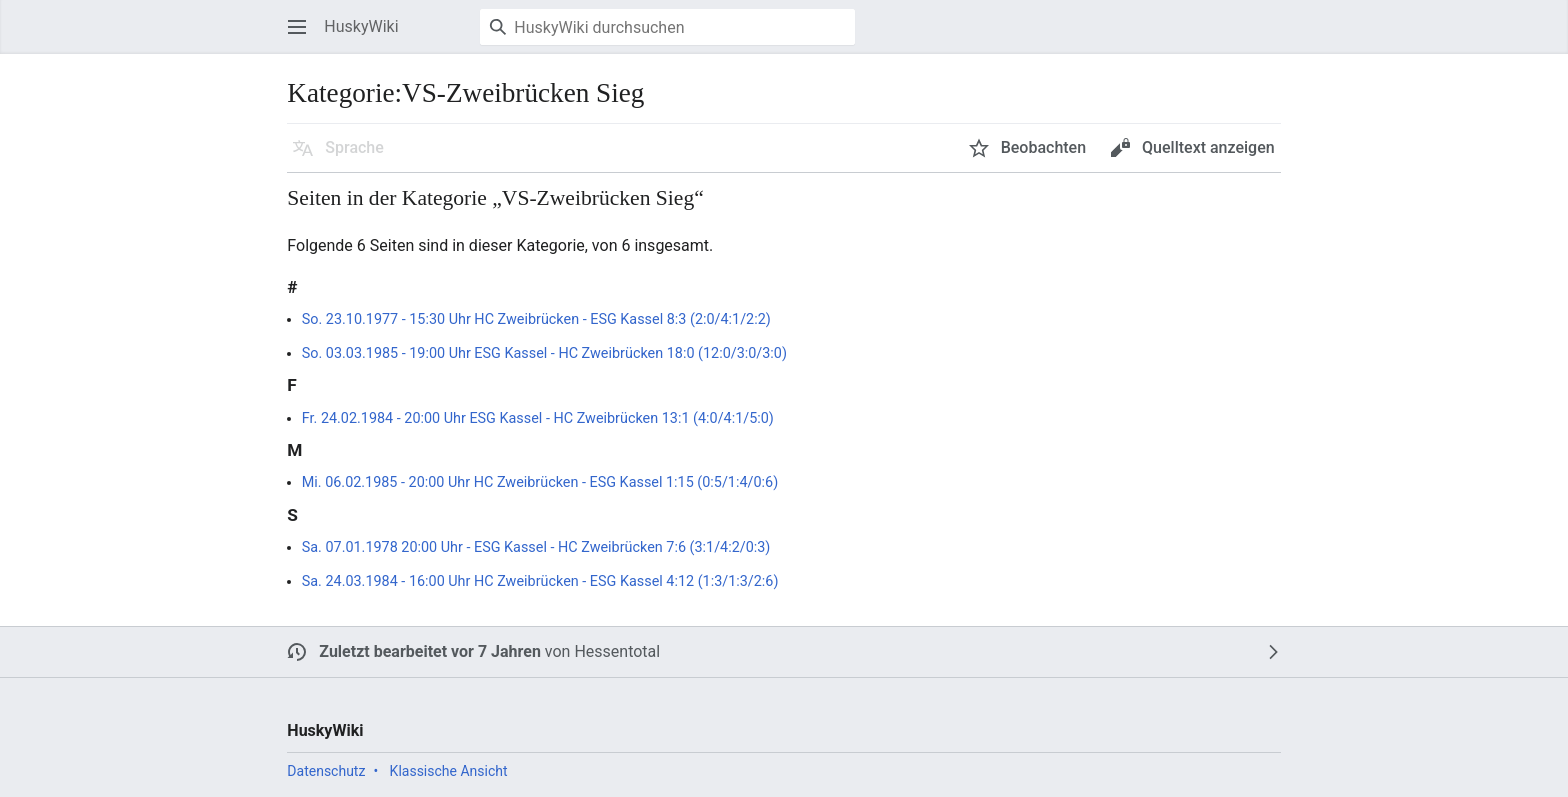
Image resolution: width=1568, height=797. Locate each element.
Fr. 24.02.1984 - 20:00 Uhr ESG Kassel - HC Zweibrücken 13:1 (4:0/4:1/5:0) (538, 418)
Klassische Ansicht (449, 771)
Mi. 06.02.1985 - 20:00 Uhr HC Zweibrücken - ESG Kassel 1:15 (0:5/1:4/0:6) (540, 482)
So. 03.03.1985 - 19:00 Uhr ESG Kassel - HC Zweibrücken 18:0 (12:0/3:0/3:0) (544, 353)
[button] (297, 27)
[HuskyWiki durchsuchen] (667, 27)
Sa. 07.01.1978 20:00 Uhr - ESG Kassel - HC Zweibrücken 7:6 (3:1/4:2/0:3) (536, 547)
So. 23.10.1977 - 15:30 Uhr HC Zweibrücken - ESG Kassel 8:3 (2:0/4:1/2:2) (536, 319)
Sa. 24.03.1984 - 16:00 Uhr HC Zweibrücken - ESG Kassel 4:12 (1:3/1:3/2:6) (540, 581)
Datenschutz (326, 771)
